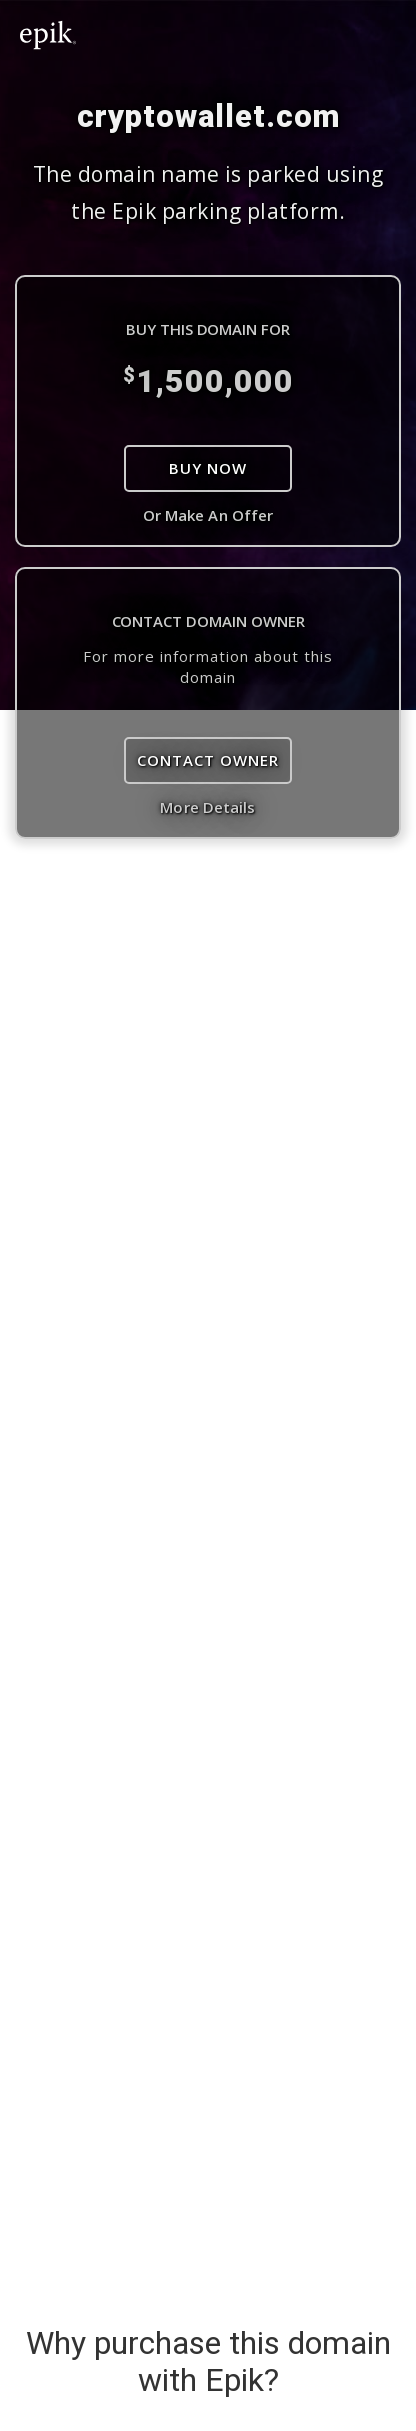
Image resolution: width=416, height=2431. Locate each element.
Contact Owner (208, 760)
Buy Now (208, 468)
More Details (207, 807)
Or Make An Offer (208, 515)
